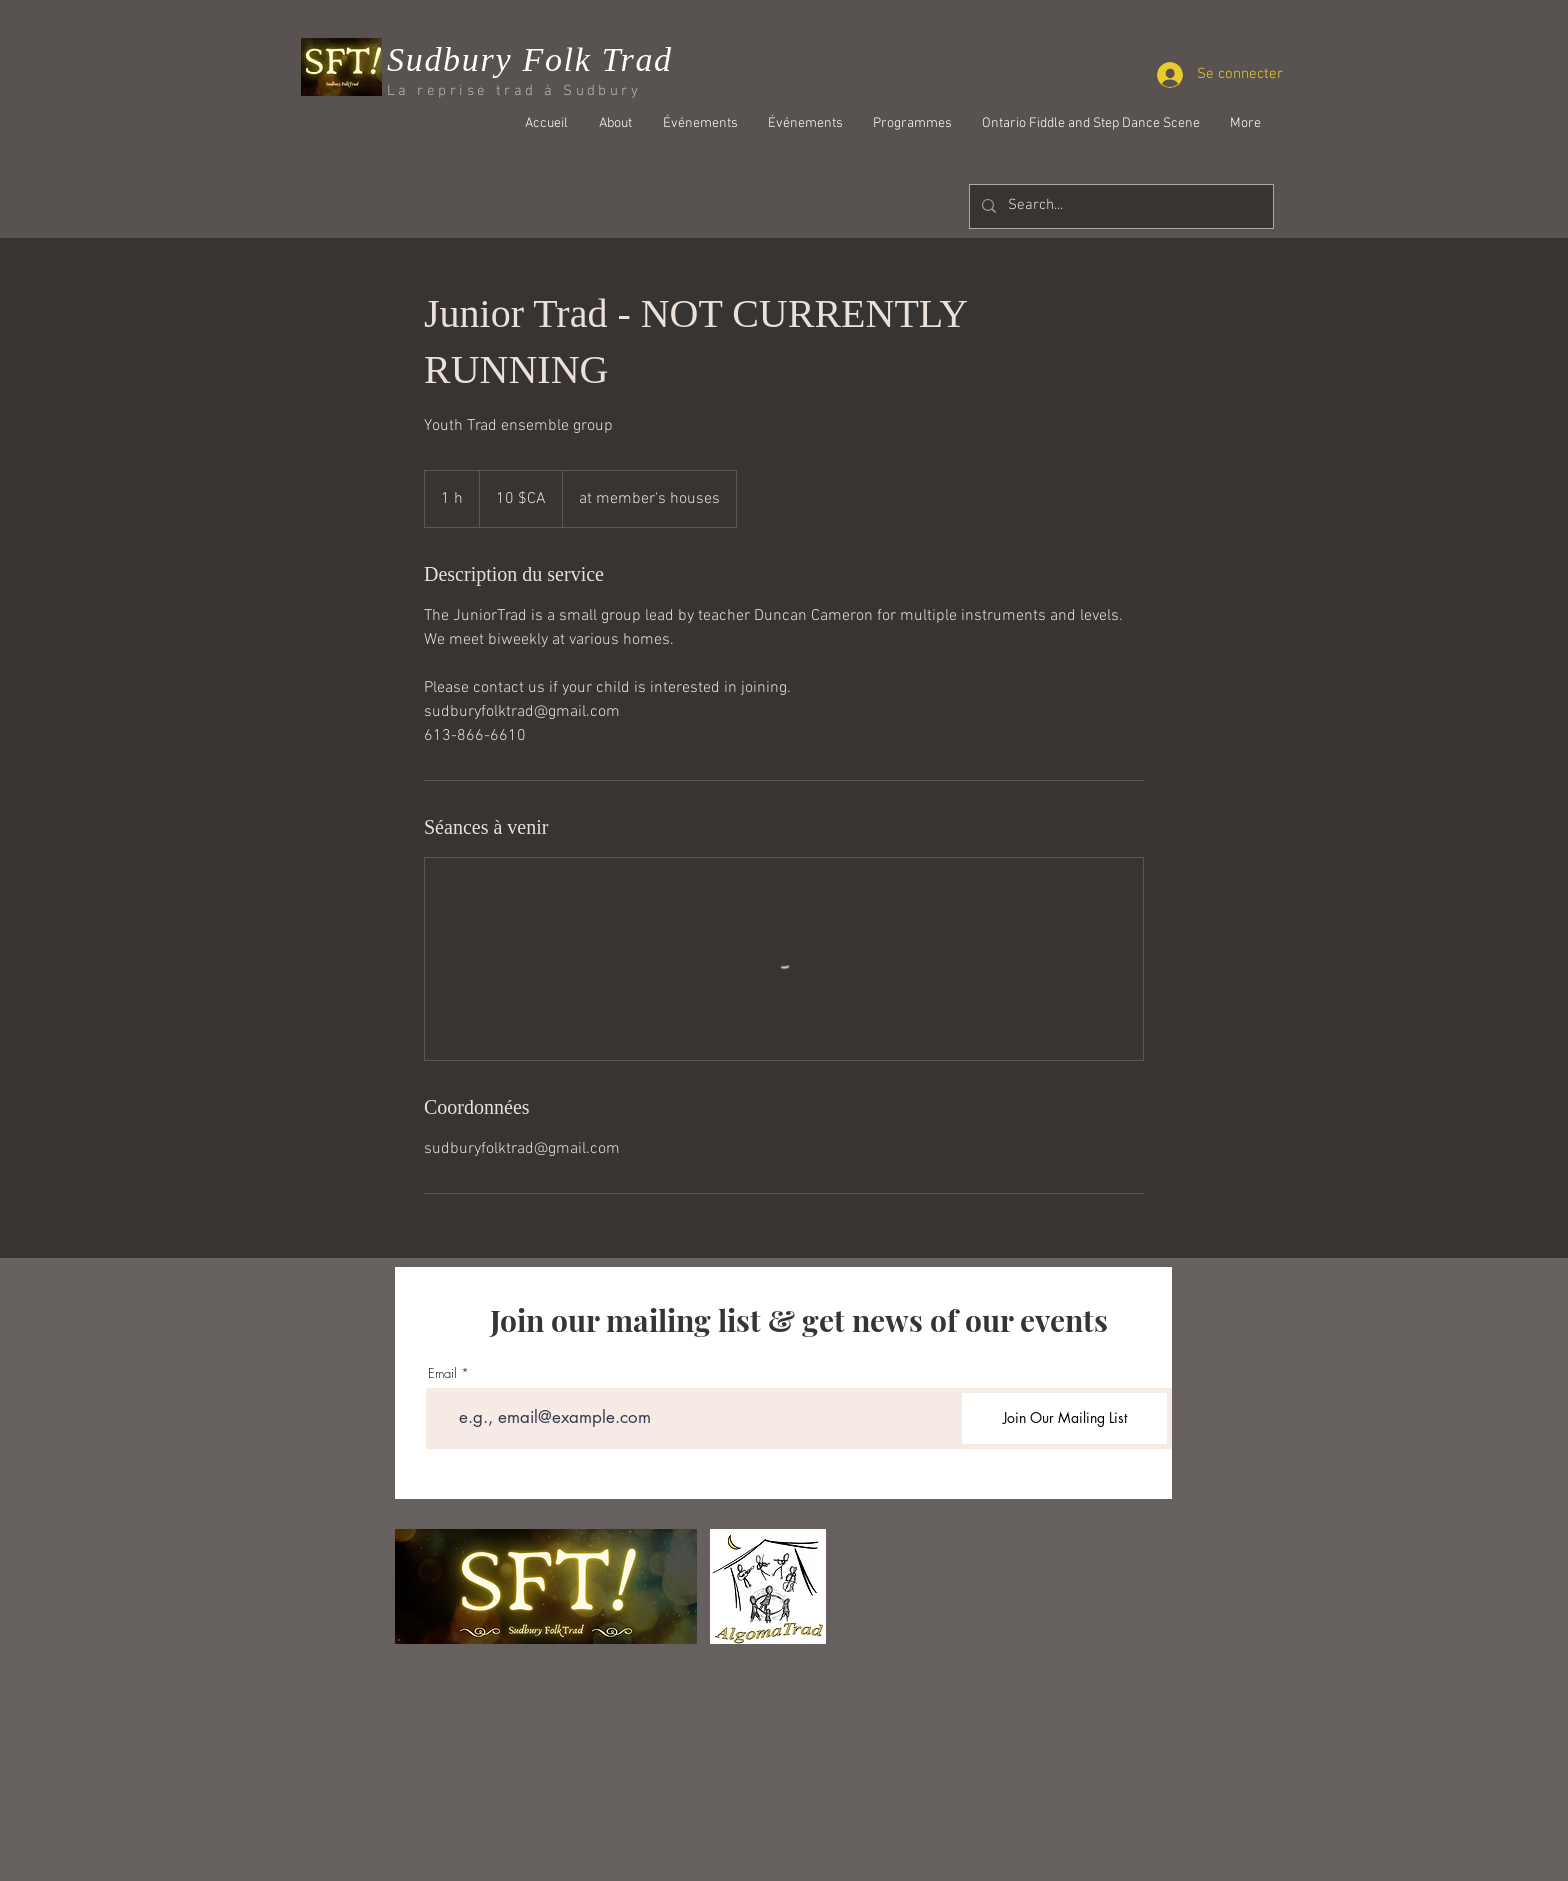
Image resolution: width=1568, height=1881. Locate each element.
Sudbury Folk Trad (530, 59)
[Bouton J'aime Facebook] (1149, 177)
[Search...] (1119, 206)
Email (442, 1373)
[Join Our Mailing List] (1064, 1418)
